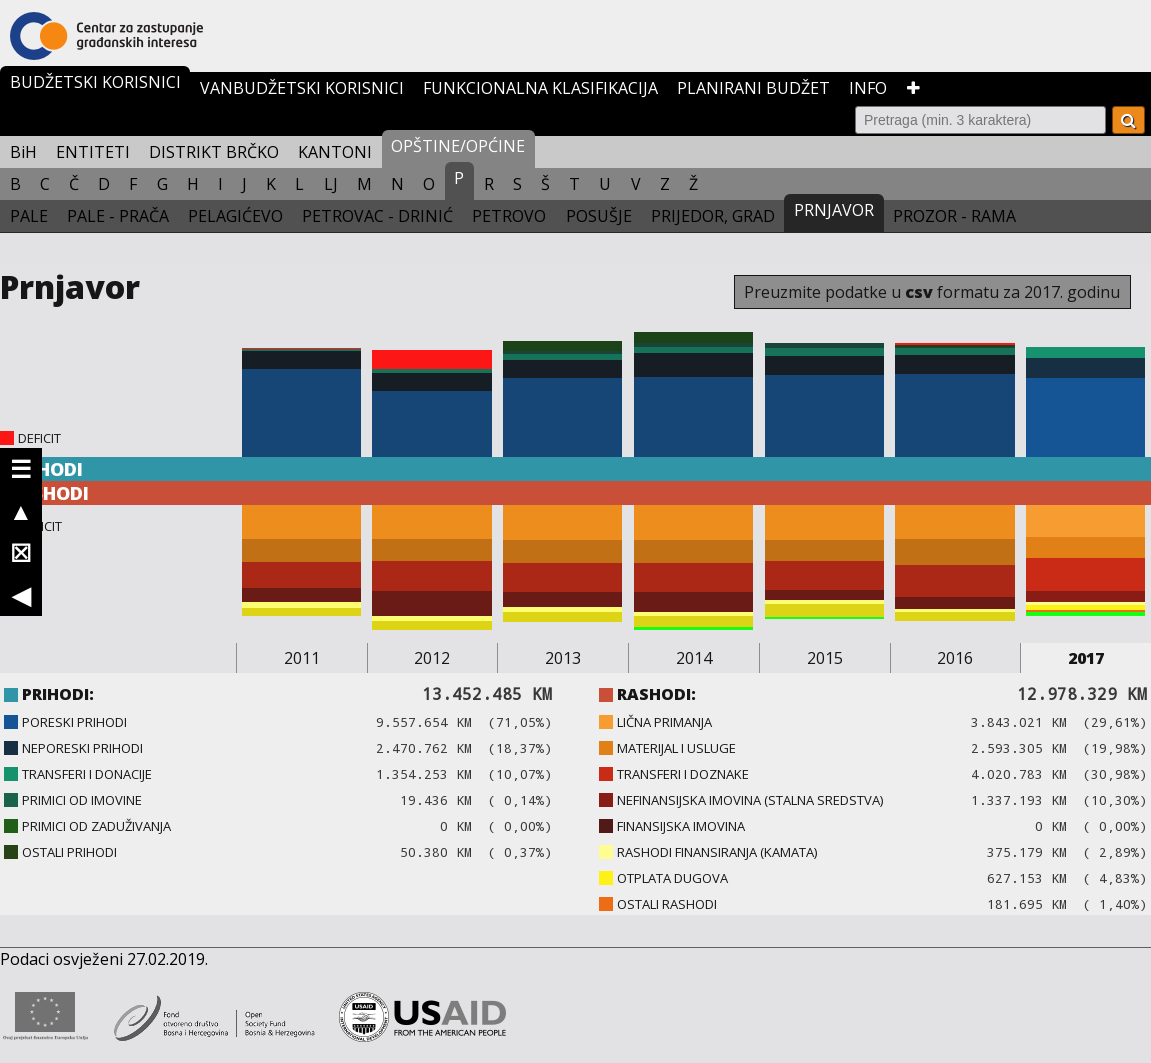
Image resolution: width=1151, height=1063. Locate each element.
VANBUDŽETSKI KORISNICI (302, 88)
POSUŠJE (599, 216)
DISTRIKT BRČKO (214, 152)
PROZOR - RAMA (954, 216)
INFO (868, 88)
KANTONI (335, 152)
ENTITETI (93, 152)
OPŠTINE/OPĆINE (458, 146)
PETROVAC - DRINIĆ (377, 216)
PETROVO (509, 216)
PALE (29, 216)
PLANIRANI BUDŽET (753, 88)
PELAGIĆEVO (235, 216)
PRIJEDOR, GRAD (713, 216)
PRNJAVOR (834, 210)
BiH (23, 152)
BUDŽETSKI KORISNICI (95, 82)
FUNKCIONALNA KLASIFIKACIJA (540, 88)
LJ (331, 184)
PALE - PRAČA (118, 216)
